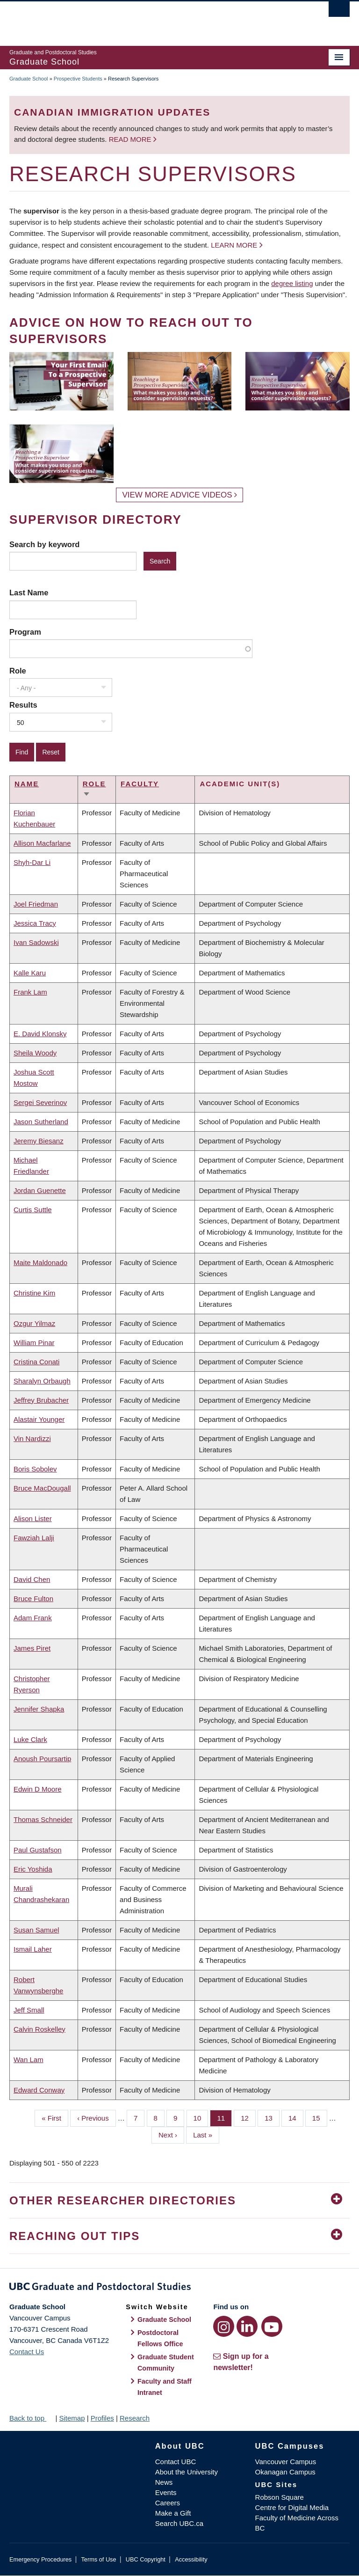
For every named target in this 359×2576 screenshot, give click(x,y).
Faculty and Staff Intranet (164, 2387)
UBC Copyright (145, 2559)
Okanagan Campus (285, 2472)
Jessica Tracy (35, 923)
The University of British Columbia (154, 19)
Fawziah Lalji (34, 1538)
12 (248, 2117)
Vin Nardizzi (32, 1438)
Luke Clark (30, 1739)
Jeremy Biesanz (39, 1141)
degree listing (292, 283)
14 (295, 2117)
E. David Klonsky (40, 1034)
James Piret (32, 1648)
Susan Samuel (36, 1930)
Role (17, 670)
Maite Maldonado (40, 1262)
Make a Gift (173, 2513)
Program (25, 632)
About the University (186, 2472)
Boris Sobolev (35, 1469)
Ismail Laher (33, 1949)
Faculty (140, 784)
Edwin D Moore (38, 1789)
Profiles (102, 2418)
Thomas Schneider (43, 1819)
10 (201, 2117)
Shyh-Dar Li (32, 862)
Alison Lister (33, 1518)
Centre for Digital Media (292, 2507)
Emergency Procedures (40, 2559)
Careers (167, 2503)
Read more (131, 139)
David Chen (32, 1579)
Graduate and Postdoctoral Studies (179, 2288)
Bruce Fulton (33, 1599)
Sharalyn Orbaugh (42, 1381)
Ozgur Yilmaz (34, 1323)
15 (319, 2117)
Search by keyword (44, 544)
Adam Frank (33, 1618)
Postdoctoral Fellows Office (160, 2338)
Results (23, 705)
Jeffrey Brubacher (41, 1400)
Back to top (31, 2418)
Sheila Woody (35, 1053)
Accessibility (191, 2559)
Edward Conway (39, 2090)
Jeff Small (29, 2010)
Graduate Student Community (165, 2362)
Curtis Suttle (33, 1210)
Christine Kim (34, 1293)
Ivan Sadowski (36, 942)
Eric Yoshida (33, 1869)
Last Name (28, 592)
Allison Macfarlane (42, 843)
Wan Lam (28, 2060)
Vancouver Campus (285, 2462)
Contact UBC (175, 2462)
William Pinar (34, 1343)
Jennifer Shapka (39, 1709)
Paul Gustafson (38, 1850)
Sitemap (72, 2418)
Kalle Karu (30, 973)
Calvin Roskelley (39, 2029)
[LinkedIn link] (247, 2326)
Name (26, 784)
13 (272, 2117)
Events (166, 2492)
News (164, 2482)
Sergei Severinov (40, 1102)
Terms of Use (98, 2559)
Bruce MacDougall (42, 1488)
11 (224, 2117)
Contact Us (26, 2352)
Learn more (234, 245)
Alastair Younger (39, 1419)
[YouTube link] (271, 2326)
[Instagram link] (223, 2326)
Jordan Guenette (40, 1190)
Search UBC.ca (179, 2523)
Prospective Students (78, 78)
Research (135, 2418)
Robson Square (279, 2497)
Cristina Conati (36, 1362)
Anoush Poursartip (42, 1759)
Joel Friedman (36, 904)
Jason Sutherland (41, 1122)
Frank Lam (30, 992)
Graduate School (28, 78)
